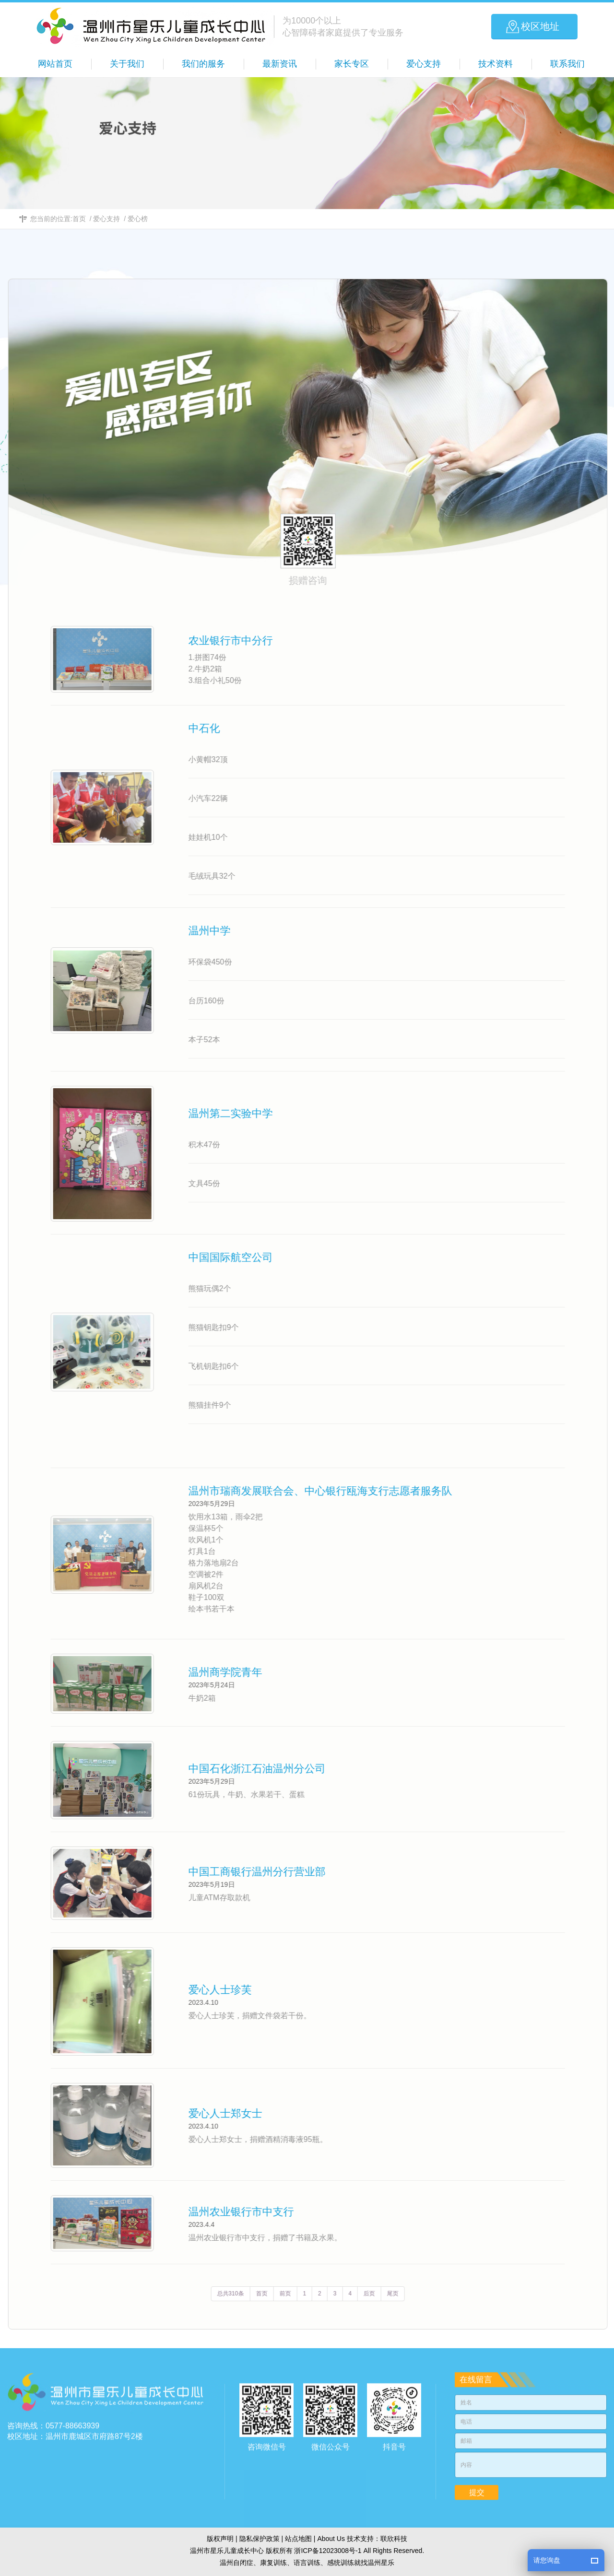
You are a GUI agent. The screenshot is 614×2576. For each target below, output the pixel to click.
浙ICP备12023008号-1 (327, 2550)
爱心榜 (138, 219)
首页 (79, 219)
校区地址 (540, 26)
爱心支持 (106, 219)
